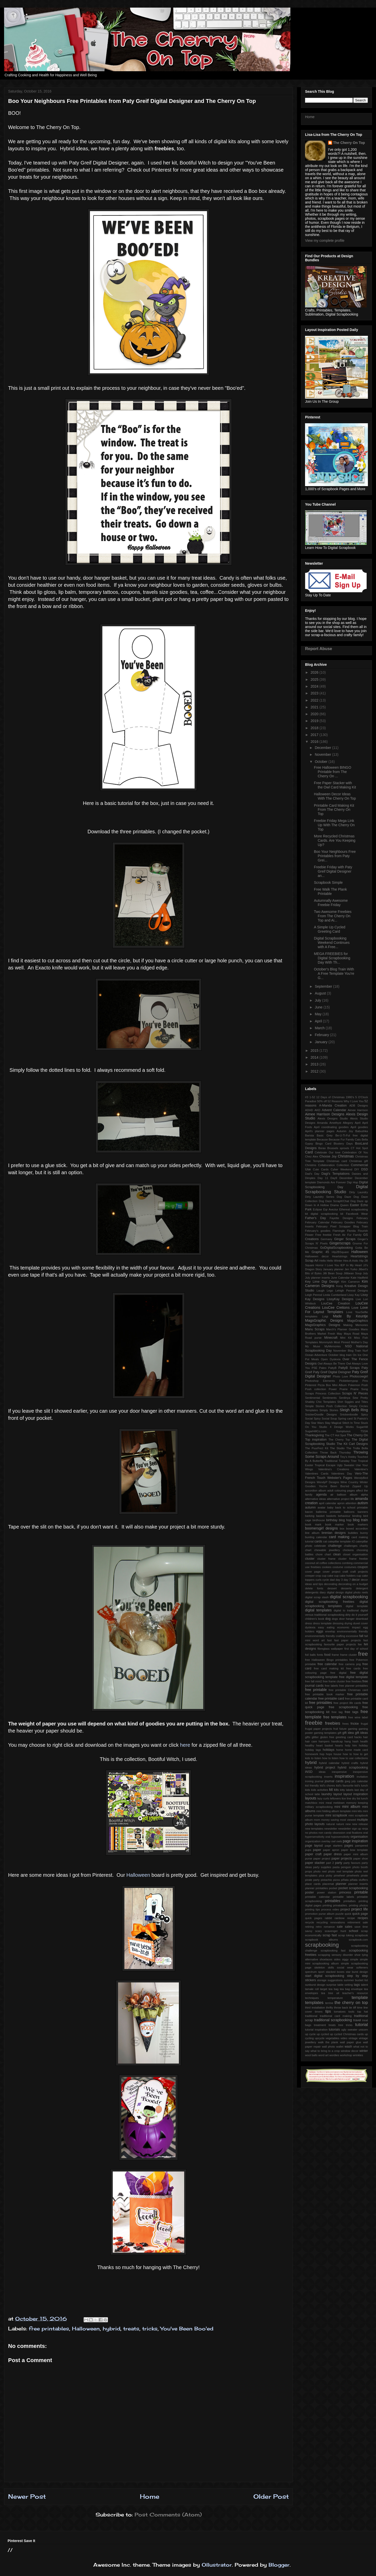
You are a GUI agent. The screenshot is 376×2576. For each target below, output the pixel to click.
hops (329, 1754)
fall (361, 1636)
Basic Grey (325, 1135)
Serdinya (344, 1397)
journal (319, 1781)
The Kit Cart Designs (352, 1444)
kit (331, 1790)
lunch (364, 1798)
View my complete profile (324, 240)
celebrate (320, 1545)
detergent (362, 1588)
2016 (315, 742)
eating (330, 1627)
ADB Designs (358, 1105)
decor (356, 1579)
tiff (354, 2007)
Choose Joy (327, 1156)
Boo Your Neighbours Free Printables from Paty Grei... (335, 856)
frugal (364, 1723)
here (185, 1745)
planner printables (316, 1888)
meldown (339, 1802)
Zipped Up (360, 1486)
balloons (349, 1511)
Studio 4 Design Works (336, 1426)
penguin (346, 1867)
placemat (328, 1883)
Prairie (344, 1389)
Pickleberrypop (348, 1380)
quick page (360, 1914)
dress (308, 1623)
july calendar (359, 1781)
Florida (351, 1230)
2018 (315, 728)
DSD (364, 1169)
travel (357, 2020)
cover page (313, 1571)
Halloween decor (317, 1256)
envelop (330, 1631)
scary (318, 1931)
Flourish (363, 1230)
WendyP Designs (328, 1482)
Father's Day (315, 1218)
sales (348, 1926)
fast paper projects (347, 1640)
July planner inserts (317, 1277)
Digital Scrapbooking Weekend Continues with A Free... (332, 942)
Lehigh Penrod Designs (351, 1290)
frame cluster (348, 1654)
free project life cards (347, 1702)
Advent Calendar (334, 1110)
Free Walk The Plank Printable (330, 891)
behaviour (344, 1515)
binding (356, 1515)
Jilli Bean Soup (332, 1273)
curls (318, 1579)
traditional (311, 2015)
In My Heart (354, 1265)
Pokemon (354, 1385)
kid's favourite (344, 1785)
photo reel (320, 1871)
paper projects (341, 1858)
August (321, 993)
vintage (353, 2038)
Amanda (322, 1122)
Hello (322, 1260)
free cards (353, 1668)
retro (319, 1926)
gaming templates (325, 1732)
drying (348, 1623)
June (319, 1007)
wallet (340, 2046)
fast (329, 1640)
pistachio (326, 1879)
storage (321, 1980)
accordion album (315, 1490)
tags (357, 1984)
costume (337, 1567)
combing (347, 1563)
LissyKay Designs (340, 1299)
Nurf (365, 1350)
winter (363, 2051)
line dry (351, 1798)
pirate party (312, 1879)
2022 (315, 700)
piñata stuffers (359, 1879)
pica (321, 1875)
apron (341, 1503)
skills (331, 1967)
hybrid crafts (350, 1762)
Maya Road (351, 1333)
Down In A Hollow (317, 1205)
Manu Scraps (315, 1329)
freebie (313, 1723)
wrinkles (358, 2055)
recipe (351, 1918)
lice (344, 1798)
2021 (315, 707)
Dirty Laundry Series (319, 1196)
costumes (350, 1567)
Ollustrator (217, 2565)
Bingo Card (323, 1143)
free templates (335, 1717)
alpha (364, 1494)
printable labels (343, 1896)
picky (329, 1875)
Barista (309, 1135)
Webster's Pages (339, 1478)
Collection (342, 1165)
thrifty (329, 2007)
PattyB (332, 1367)
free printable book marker (324, 1694)
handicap (337, 1741)
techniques (312, 1997)
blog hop (345, 1520)
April (319, 1021)
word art (323, 2055)
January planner (333, 1269)
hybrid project (324, 1767)
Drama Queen (339, 1205)
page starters (334, 1845)
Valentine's (361, 1469)
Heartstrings (339, 1256)
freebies (332, 1723)
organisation (359, 1836)
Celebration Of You (355, 1152)
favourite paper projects (340, 1644)
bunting (309, 1537)
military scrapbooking (319, 1806)
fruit (335, 1728)
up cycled (323, 2034)
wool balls (311, 2055)
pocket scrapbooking (353, 1888)
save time (361, 1926)
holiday (363, 1745)
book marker (334, 1524)
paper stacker (315, 1863)
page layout (314, 1845)
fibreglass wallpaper (330, 1648)
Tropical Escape (325, 1465)
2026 (315, 672)
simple (354, 1959)
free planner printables (353, 1685)
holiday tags (313, 1749)
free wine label (358, 1717)
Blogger (279, 2565)
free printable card (331, 1698)
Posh (365, 1385)
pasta (336, 1867)
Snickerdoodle (349, 1414)
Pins (365, 1380)
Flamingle (339, 1230)
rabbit (328, 1918)
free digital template (353, 1677)
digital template (357, 1606)
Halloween (138, 1875)
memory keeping (357, 1802)
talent (364, 1984)
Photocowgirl (359, 1376)
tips (328, 2011)
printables (332, 1901)
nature (340, 1824)
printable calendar (317, 1896)
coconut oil (312, 1563)
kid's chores (327, 1785)
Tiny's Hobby (348, 1456)
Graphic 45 (320, 1252)
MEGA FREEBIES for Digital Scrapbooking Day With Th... (332, 958)
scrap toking (346, 1935)
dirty (348, 1614)
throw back (341, 2007)
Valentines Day (341, 1473)
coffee (323, 1563)
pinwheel (339, 1875)
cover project (332, 1571)
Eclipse (317, 1209)
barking (309, 1515)
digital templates (318, 1610)
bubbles (353, 1532)
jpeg (347, 1781)
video (344, 2038)
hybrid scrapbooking (353, 1767)
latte (317, 1794)
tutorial (361, 2024)
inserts (328, 1776)
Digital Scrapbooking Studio (336, 1189)
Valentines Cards (316, 1473)
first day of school (356, 1648)
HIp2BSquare (340, 1252)
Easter (354, 1205)
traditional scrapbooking (333, 2020)
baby (330, 1507)
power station (326, 1892)
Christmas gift (358, 1161)
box (342, 1528)
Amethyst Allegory (341, 1122)
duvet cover (360, 1623)
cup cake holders (345, 1575)
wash (348, 2046)
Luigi (325, 1316)
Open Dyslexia (331, 1359)
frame (335, 1654)
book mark (313, 1524)
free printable (316, 1690)
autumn (310, 1507)
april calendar (327, 1503)
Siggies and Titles (356, 1401)
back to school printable (351, 1507)
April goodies (359, 1127)
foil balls (310, 1654)
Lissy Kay (353, 1294)
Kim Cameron (350, 1281)
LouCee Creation (335, 1303)
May (318, 1014)
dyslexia (310, 1627)
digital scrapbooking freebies (329, 1602)
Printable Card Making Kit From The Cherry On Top (334, 809)
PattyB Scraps (349, 1368)
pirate (364, 1875)
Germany (326, 1239)
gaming (352, 1728)
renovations (337, 1922)
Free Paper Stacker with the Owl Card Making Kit (335, 785)
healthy (309, 1745)
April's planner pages (319, 1131)
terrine (329, 2002)
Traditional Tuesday (336, 1460)
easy (321, 1627)
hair (365, 1737)
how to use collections (354, 1758)
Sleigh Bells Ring (354, 1410)
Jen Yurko (351, 1269)
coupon (363, 1567)
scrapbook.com (358, 1939)
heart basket (324, 1745)
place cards (313, 1883)
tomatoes (340, 2011)
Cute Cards (321, 1169)
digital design (335, 1592)
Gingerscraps (339, 1243)
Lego (330, 1290)
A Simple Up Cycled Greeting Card (329, 929)
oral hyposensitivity (337, 1836)
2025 (315, 679)
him (354, 1745)
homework (311, 1754)
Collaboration (326, 1165)
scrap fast (330, 1935)
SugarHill (362, 1426)
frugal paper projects (318, 1728)
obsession (339, 1832)
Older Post (271, 2496)
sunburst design (315, 1984)
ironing (309, 1781)
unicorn (363, 2029)
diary (322, 1592)
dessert (332, 1588)
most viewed (348, 1819)
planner (341, 1884)
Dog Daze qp (359, 1201)
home (339, 1749)
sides (337, 1959)
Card (309, 1152)
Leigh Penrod (313, 1294)
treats (131, 2328)
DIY (356, 1169)
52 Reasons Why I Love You (346, 1101)
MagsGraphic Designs (324, 1320)
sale (340, 1926)
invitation (362, 1776)
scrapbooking (322, 1945)
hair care (311, 1741)
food (327, 1655)
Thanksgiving (314, 1435)
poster (309, 1892)
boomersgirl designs (321, 1528)
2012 (315, 1071)
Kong (339, 1285)
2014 (315, 1057)
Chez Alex (311, 1156)
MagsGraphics (357, 1320)
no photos (311, 1832)
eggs (319, 1631)
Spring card (345, 1418)
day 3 (339, 1579)
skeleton (319, 1967)
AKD (317, 1110)
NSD (348, 1346)
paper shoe (360, 1858)
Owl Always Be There (331, 1363)
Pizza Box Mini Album (332, 1385)
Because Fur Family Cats (345, 1139)
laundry (326, 1794)
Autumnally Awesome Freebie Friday (331, 902)
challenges (351, 1545)
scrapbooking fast (333, 1950)
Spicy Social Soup (325, 1418)
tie (350, 2007)
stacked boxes (335, 1971)
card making (339, 1537)
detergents (311, 1592)
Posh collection (315, 1389)
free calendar (327, 1664)
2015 (315, 1050)
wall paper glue (350, 2042)
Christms (310, 1165)
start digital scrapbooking (324, 1976)
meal (329, 1802)
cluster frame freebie (353, 1558)
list (358, 1798)
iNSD (308, 1772)
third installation (315, 2007)
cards (318, 1541)
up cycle (310, 2034)
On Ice (357, 1354)
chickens (348, 1550)
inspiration (344, 1776)
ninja (365, 1828)
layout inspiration (355, 1794)
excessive (352, 1635)
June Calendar (340, 1277)
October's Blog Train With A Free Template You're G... (334, 973)
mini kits (357, 1811)
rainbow (339, 1918)
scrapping (324, 1954)
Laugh (320, 1290)
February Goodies (343, 1222)
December (323, 748)
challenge (335, 1546)
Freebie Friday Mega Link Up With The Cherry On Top (334, 825)
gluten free (327, 1737)
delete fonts (314, 1588)
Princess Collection (327, 1393)
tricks (150, 2328)
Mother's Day (359, 1342)
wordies (334, 2055)
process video (330, 1909)
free (363, 1654)
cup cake (327, 1575)
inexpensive (339, 1771)
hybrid (111, 2328)
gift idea (348, 1733)
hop (322, 1754)
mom (317, 1819)
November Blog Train (347, 1350)
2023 (315, 693)
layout (337, 1794)
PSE (314, 1367)
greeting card (344, 1737)
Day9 (333, 1178)
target (323, 1989)
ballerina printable (328, 1511)
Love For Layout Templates (336, 1309)
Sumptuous (343, 1431)
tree (340, 2025)
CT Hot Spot (359, 1148)
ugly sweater (349, 2029)
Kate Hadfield (359, 1277)
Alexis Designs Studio (332, 1118)
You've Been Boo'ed (186, 2328)
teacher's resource (355, 1993)
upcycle (320, 2038)
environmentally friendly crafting (325, 1635)
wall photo (328, 2046)
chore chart (323, 1554)
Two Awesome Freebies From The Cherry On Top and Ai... (332, 916)
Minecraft (330, 1337)
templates (314, 2002)
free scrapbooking (343, 1707)
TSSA (364, 1431)
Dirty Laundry (358, 1192)
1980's (350, 1097)
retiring (309, 1926)
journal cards (334, 1781)
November (323, 754)
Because (322, 1139)
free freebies (354, 1681)
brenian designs (334, 1533)
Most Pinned (342, 1342)
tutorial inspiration (316, 2029)
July (318, 1000)
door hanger (347, 1618)
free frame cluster (334, 1681)
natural (330, 1824)
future (343, 1728)
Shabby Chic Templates (320, 1401)
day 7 (347, 1579)
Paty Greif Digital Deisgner (332, 1372)
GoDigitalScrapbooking (336, 1247)
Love (354, 1308)
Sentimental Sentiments (321, 1397)
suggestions (335, 1980)
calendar (321, 1537)
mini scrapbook (336, 1815)
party (338, 1863)
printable (361, 1892)
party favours (352, 1862)
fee (360, 1644)
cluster (309, 1558)
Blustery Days (343, 1143)
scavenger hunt (335, 1931)
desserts (346, 1588)
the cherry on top (351, 2002)
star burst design (357, 1971)
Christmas (346, 1156)
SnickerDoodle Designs (321, 1414)
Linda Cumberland (334, 1294)
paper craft (313, 1854)
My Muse (312, 1346)
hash (355, 1741)
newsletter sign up (349, 1828)
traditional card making (336, 2015)
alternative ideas (315, 1498)
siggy (345, 1959)
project (345, 1909)
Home (149, 2496)
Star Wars (317, 1422)
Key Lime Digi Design (322, 1281)
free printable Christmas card (348, 1689)
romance (329, 1926)
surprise (331, 1984)
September (324, 986)
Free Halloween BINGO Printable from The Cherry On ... (332, 771)
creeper (310, 1575)
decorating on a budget (353, 1584)
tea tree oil (330, 1993)
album (353, 1494)
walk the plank (328, 2042)
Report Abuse (318, 648)
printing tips (312, 1909)
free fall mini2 (313, 1681)
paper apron (331, 1849)
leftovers (335, 1798)
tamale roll (312, 1989)
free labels (331, 1685)
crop (318, 1575)
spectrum (311, 1971)
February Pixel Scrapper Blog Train (342, 1226)
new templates (314, 1828)
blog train (360, 1520)
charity (364, 1545)
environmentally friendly (352, 1631)
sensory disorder (342, 1954)
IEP (342, 1265)
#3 (306, 1097)
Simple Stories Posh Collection (326, 1406)
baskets (331, 1515)
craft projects (359, 1571)
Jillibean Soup (353, 1273)
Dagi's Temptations (336, 1173)
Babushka (361, 1131)
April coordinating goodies (331, 1127)
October (321, 762)
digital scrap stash (317, 1597)
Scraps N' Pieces (355, 1393)
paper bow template (354, 1849)
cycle (326, 1579)
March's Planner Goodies (342, 1329)
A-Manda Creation (333, 1105)
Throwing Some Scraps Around (336, 1454)
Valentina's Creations (333, 1469)
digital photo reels (356, 1592)
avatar (321, 1507)
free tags (351, 1712)
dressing (338, 1623)
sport (321, 1971)
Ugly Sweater (345, 1465)
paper (317, 1850)
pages (348, 1845)
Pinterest (310, 1385)
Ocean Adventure (316, 1354)
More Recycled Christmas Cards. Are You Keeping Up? (334, 840)
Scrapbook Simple (328, 882)
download (362, 1618)
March (320, 1028)
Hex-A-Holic (351, 1260)
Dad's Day (312, 1173)
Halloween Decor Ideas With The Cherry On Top (335, 796)
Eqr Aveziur (330, 1209)
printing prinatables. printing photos (345, 1905)
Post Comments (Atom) (168, 2514)
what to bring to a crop (325, 2050)
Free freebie (323, 1234)
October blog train (340, 1354)
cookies (326, 1567)
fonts (320, 1654)
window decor (349, 2050)
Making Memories (355, 1325)
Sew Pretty (360, 1397)
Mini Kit (345, 1337)
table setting (345, 1984)
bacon (309, 1511)
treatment (320, 2025)
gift (339, 1732)
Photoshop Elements (320, 1380)
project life (359, 1909)
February (322, 1035)
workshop (346, 2055)
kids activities (319, 1789)
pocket (333, 1888)
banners (363, 1511)
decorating (330, 1584)
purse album (326, 1913)
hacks (358, 1737)
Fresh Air (339, 1234)
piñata (344, 1879)
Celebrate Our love (328, 1152)
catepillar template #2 (341, 1541)
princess (345, 1892)
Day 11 (323, 1178)
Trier (354, 1460)
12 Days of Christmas (330, 1097)
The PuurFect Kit (316, 1448)
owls (339, 1841)
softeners (362, 1967)
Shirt (340, 1401)
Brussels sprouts (338, 1148)
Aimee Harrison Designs (324, 1114)
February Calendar (317, 1222)
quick (348, 1913)
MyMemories (333, 1346)
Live (358, 1299)
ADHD (309, 1110)
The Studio (337, 1448)
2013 (315, 1064)
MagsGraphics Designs (322, 1325)
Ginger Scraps (345, 1239)
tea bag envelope (351, 1989)
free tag (337, 1712)
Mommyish (326, 1342)
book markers (358, 1524)
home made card (356, 1749)
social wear (345, 1967)
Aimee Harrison (358, 1110)
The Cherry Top (339, 1439)
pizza (336, 1879)
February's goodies (317, 1230)
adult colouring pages (341, 1490)
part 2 (330, 1862)
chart (308, 1550)
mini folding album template (333, 1811)
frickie (354, 1723)
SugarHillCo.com (315, 1431)
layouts (310, 1798)
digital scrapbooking (349, 1596)
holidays (328, 1750)
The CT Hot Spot (335, 1435)
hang (347, 1741)
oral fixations (354, 1832)
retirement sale (357, 1922)
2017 (315, 735)
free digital (338, 1672)
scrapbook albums (321, 1939)
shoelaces (325, 1959)
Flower (309, 1234)
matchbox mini (314, 1802)
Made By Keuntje (350, 1316)
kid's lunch (361, 1785)
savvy (308, 1931)
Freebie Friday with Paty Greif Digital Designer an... (333, 871)
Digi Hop (352, 1182)
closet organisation (355, 1554)
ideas (322, 1771)
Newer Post (27, 2496)
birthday (331, 1520)
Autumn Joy (345, 1131)
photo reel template (340, 1871)
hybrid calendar (329, 1762)
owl (333, 1841)
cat (325, 1541)
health (364, 1741)
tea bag (334, 1989)
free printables (49, 2328)
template (360, 1997)
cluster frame (326, 1558)
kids (307, 1789)
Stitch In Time (351, 1422)
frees (345, 1723)
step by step (357, 1976)
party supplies (322, 1867)
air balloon (338, 1494)
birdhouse (318, 1520)
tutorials (334, 2029)
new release (360, 1824)
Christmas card (337, 1161)
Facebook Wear (357, 1213)
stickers (310, 1980)
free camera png (350, 1664)
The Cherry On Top (349, 143)
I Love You (332, 1265)
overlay (325, 1841)
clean (337, 1554)
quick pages (313, 1918)
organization (313, 1841)
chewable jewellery (327, 1550)
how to (347, 1754)
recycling (322, 1922)
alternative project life (340, 1498)
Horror (319, 1265)
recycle (309, 1922)
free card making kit (329, 1668)
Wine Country (349, 1482)
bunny (364, 1532)
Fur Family (354, 1234)
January (321, 1042)
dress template (322, 1623)
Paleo (323, 1367)
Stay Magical (333, 1422)
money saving (330, 1819)
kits (336, 1790)
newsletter (330, 1828)
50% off (322, 1101)
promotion (311, 1913)
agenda (321, 1494)
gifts (307, 1737)
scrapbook (361, 1935)
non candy (325, 1832)
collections (334, 1563)
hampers (324, 1741)
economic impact (349, 1627)
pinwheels (353, 1875)
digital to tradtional (346, 1610)
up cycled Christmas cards (347, 2034)
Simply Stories (328, 1410)
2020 (315, 714)
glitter (315, 1737)
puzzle (339, 1913)
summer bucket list (356, 1980)
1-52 (312, 1097)
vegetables (332, 2038)
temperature (335, 1997)
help (347, 1745)
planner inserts (358, 1883)
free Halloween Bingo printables (326, 1659)
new (348, 1824)
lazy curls (323, 1798)
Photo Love (340, 1376)
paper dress (333, 1854)
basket (320, 1515)
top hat (362, 2011)
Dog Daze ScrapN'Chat (334, 1201)
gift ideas (361, 1733)
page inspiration (355, 1841)
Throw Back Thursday (335, 1452)
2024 (315, 686)
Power (333, 1389)
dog (328, 1619)
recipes (363, 1918)
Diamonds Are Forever (331, 1182)
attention (351, 1503)
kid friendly (312, 1785)
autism (363, 1503)
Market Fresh (326, 1333)
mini (337, 1807)
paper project (321, 1858)
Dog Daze (344, 1196)
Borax (322, 1148)
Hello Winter (334, 1260)
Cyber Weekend (341, 1169)
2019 (315, 721)
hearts (339, 1745)
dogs (335, 1618)
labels (349, 1789)
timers (319, 2011)
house (337, 1754)
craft (345, 1571)
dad (332, 1579)
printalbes (349, 1901)
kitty (342, 1789)
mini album (351, 1807)
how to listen (330, 1758)
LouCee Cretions (336, 1307)
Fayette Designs (341, 1218)
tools (351, 2011)
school (353, 1931)
